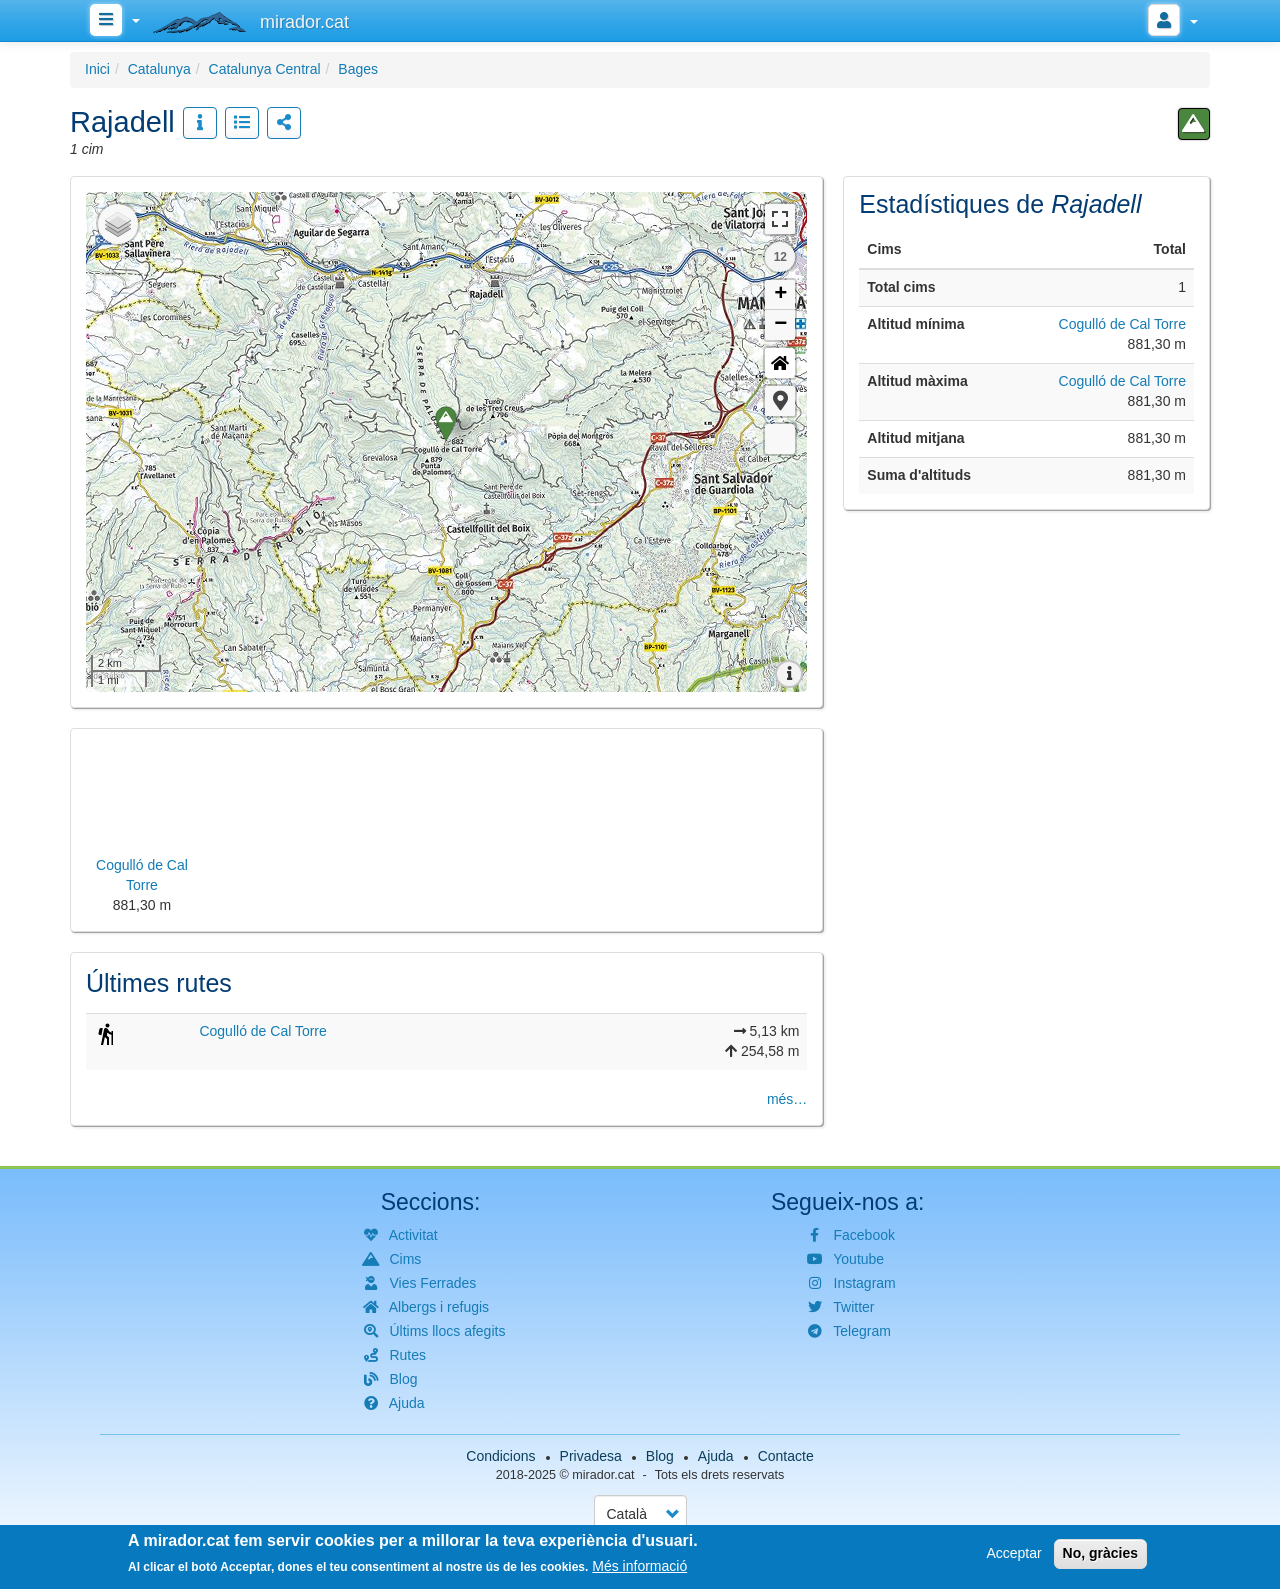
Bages (358, 69)
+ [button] (780, 295)
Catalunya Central (265, 69)
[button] (780, 401)
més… (787, 1099)
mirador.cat (603, 1475)
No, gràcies (1100, 1553)
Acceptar (1013, 1553)
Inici (97, 69)
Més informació (639, 1566)
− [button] (780, 325)
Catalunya (159, 69)
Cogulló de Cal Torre (262, 1031)
